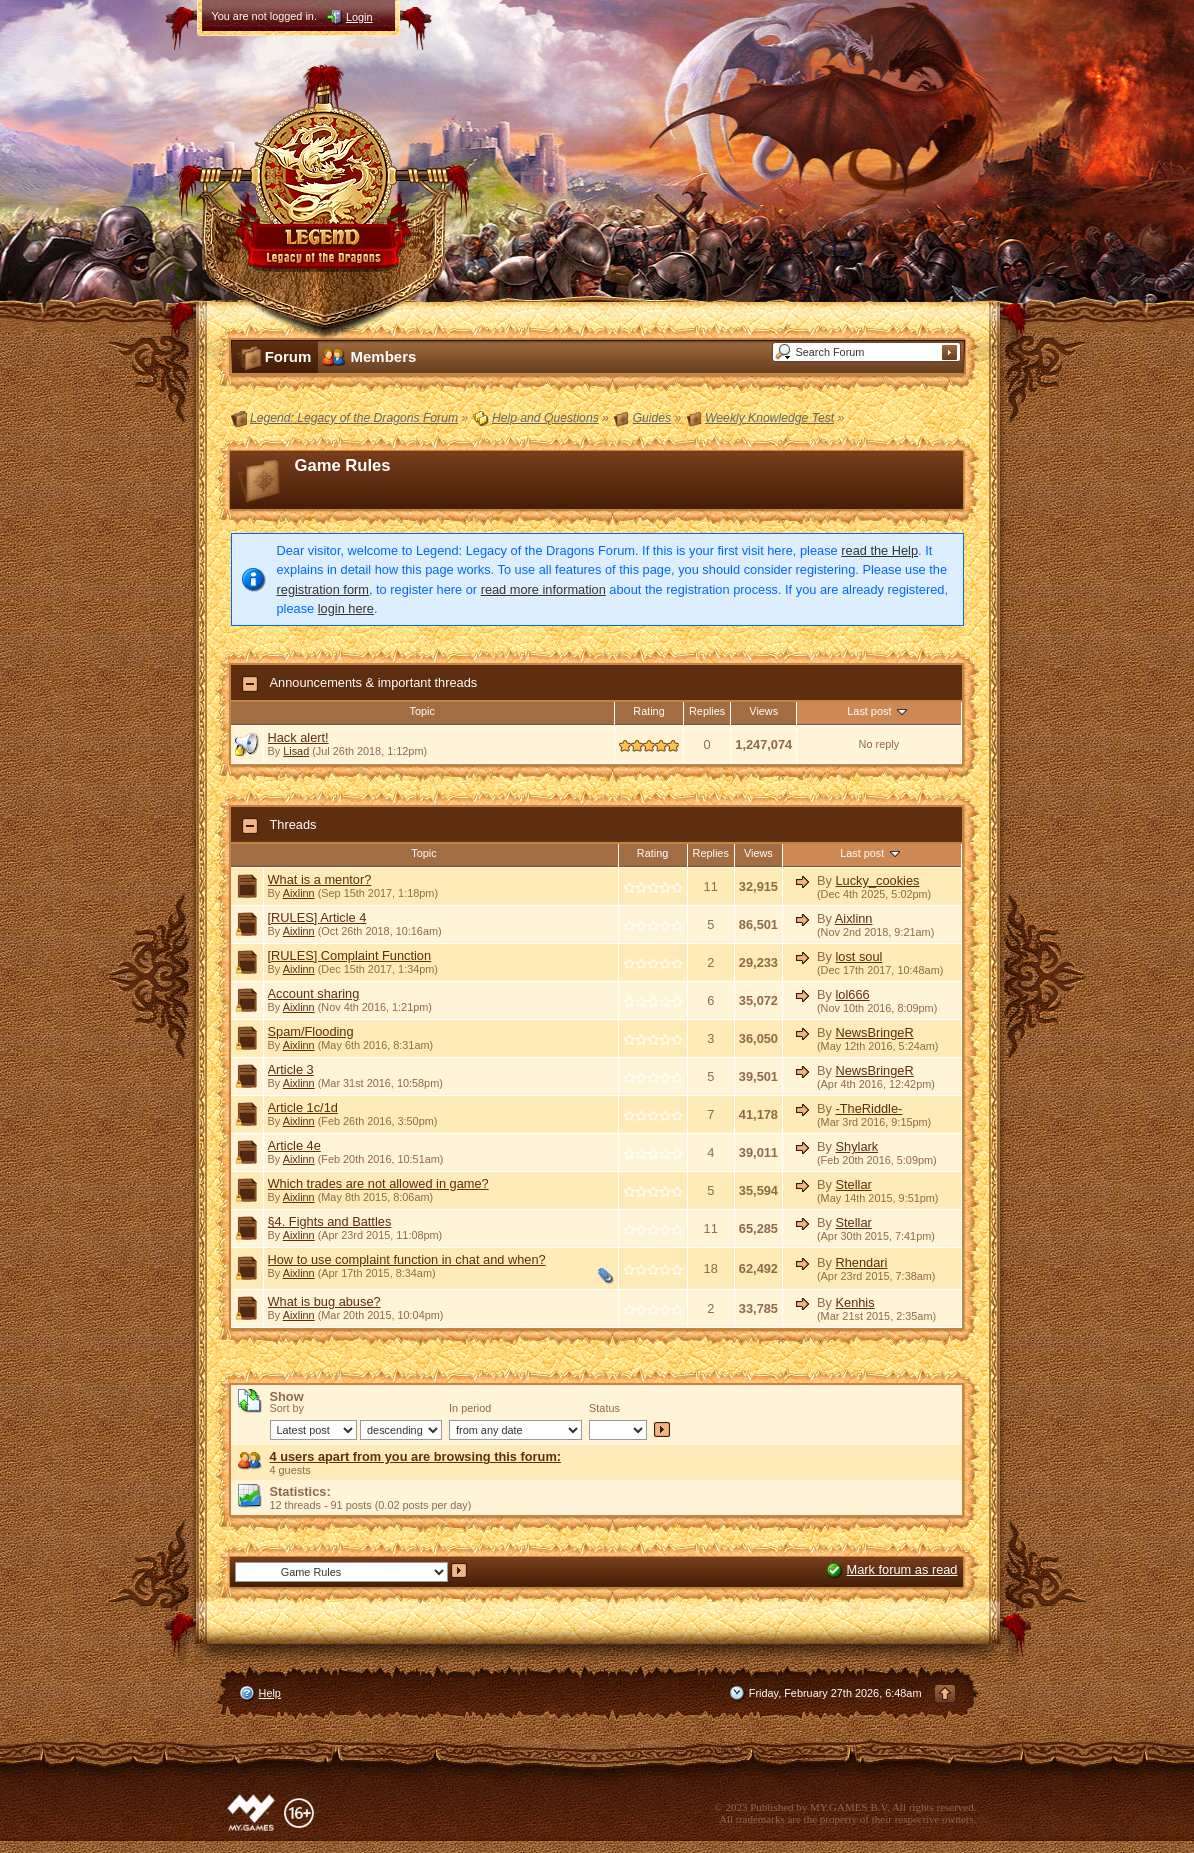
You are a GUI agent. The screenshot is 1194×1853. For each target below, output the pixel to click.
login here (346, 608)
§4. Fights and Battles (330, 1221)
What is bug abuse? (324, 1301)
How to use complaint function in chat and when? (407, 1259)
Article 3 (291, 1069)
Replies (707, 711)
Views (763, 711)
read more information (543, 589)
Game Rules (343, 465)
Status (604, 1408)
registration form (323, 589)
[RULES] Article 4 (317, 917)
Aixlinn (299, 893)
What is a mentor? (320, 879)
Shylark (856, 1146)
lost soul (858, 956)
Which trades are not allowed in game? (378, 1183)
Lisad (296, 751)
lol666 (852, 994)
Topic (422, 711)
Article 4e (294, 1145)
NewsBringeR (874, 1032)
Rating (648, 711)
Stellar (853, 1184)
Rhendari (861, 1262)
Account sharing (314, 993)
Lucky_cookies (877, 880)
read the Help (879, 550)
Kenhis (854, 1302)
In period (470, 1408)
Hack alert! (298, 737)
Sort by (287, 1408)
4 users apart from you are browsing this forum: (416, 1456)
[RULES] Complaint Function (350, 955)
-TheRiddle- (868, 1108)
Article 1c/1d (303, 1107)
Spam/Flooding (311, 1031)
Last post (878, 711)
